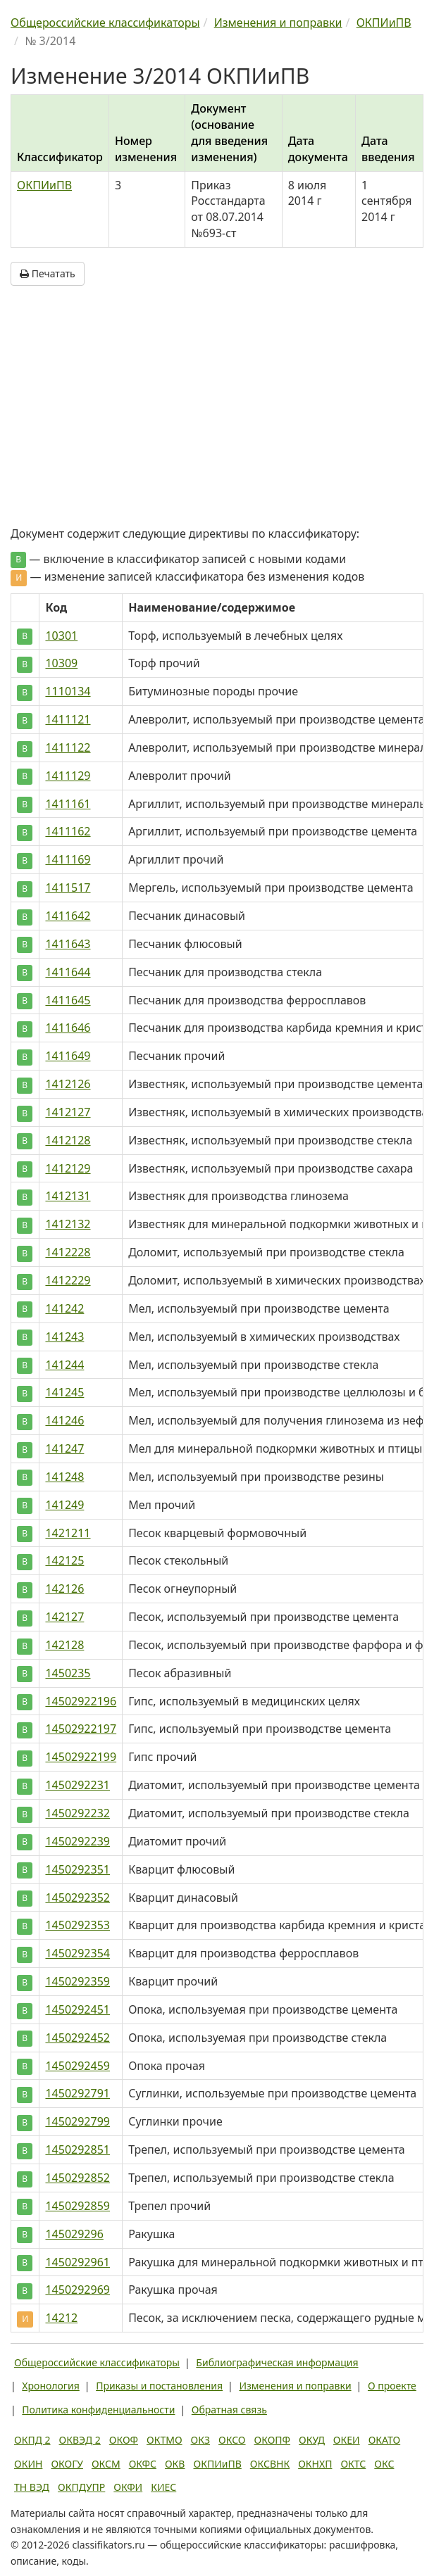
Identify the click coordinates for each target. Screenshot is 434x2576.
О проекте (392, 2385)
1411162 (67, 831)
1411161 (67, 804)
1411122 (67, 747)
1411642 (67, 915)
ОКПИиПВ (44, 185)
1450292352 (77, 1897)
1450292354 (77, 1953)
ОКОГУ (67, 2463)
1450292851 (77, 2149)
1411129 (67, 775)
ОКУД (312, 2439)
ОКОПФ (272, 2439)
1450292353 (77, 1925)
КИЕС (163, 2487)
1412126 (67, 1084)
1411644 (67, 972)
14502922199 (80, 1756)
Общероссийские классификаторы (97, 2362)
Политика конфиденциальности (98, 2409)
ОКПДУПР (81, 2487)
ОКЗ (200, 2439)
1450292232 (77, 1813)
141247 (64, 1448)
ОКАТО (384, 2439)
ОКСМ (106, 2463)
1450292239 (77, 1841)
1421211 (67, 1533)
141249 (64, 1505)
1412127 (67, 1112)
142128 (64, 1645)
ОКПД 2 (32, 2439)
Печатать (47, 273)
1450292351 (77, 1869)
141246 (64, 1420)
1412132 (67, 1224)
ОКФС (142, 2463)
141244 (64, 1364)
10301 (61, 635)
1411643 (67, 944)
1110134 (67, 691)
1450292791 (77, 2093)
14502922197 (80, 1728)
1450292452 (77, 2037)
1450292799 (77, 2121)
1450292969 (77, 2289)
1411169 (67, 859)
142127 (64, 1616)
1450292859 (77, 2206)
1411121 (67, 719)
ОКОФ (123, 2439)
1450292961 (77, 2262)
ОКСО (231, 2439)
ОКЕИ (346, 2439)
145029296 (74, 2234)
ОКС (384, 2463)
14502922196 (80, 1701)
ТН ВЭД (31, 2487)
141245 (64, 1392)
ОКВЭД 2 (80, 2439)
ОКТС (353, 2463)
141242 (64, 1308)
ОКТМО (164, 2439)
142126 (64, 1588)
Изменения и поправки (295, 2385)
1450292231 (77, 1785)
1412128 (67, 1140)
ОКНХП (315, 2463)
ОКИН (28, 2463)
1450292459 (77, 2065)
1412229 (67, 1280)
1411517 (67, 887)
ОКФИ (127, 2487)
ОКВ (175, 2463)
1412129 (67, 1168)
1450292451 (77, 2009)
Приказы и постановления (159, 2385)
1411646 (67, 1027)
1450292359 (77, 1981)
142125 (64, 1560)
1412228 (67, 1252)
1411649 (67, 1055)
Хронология (50, 2385)
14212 (61, 2317)
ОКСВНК (270, 2463)
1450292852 (77, 2177)
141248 (64, 1476)
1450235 (67, 1673)
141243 (64, 1336)
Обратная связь (229, 2409)
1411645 (67, 1000)
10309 (61, 663)
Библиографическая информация (277, 2362)
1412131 (67, 1196)
